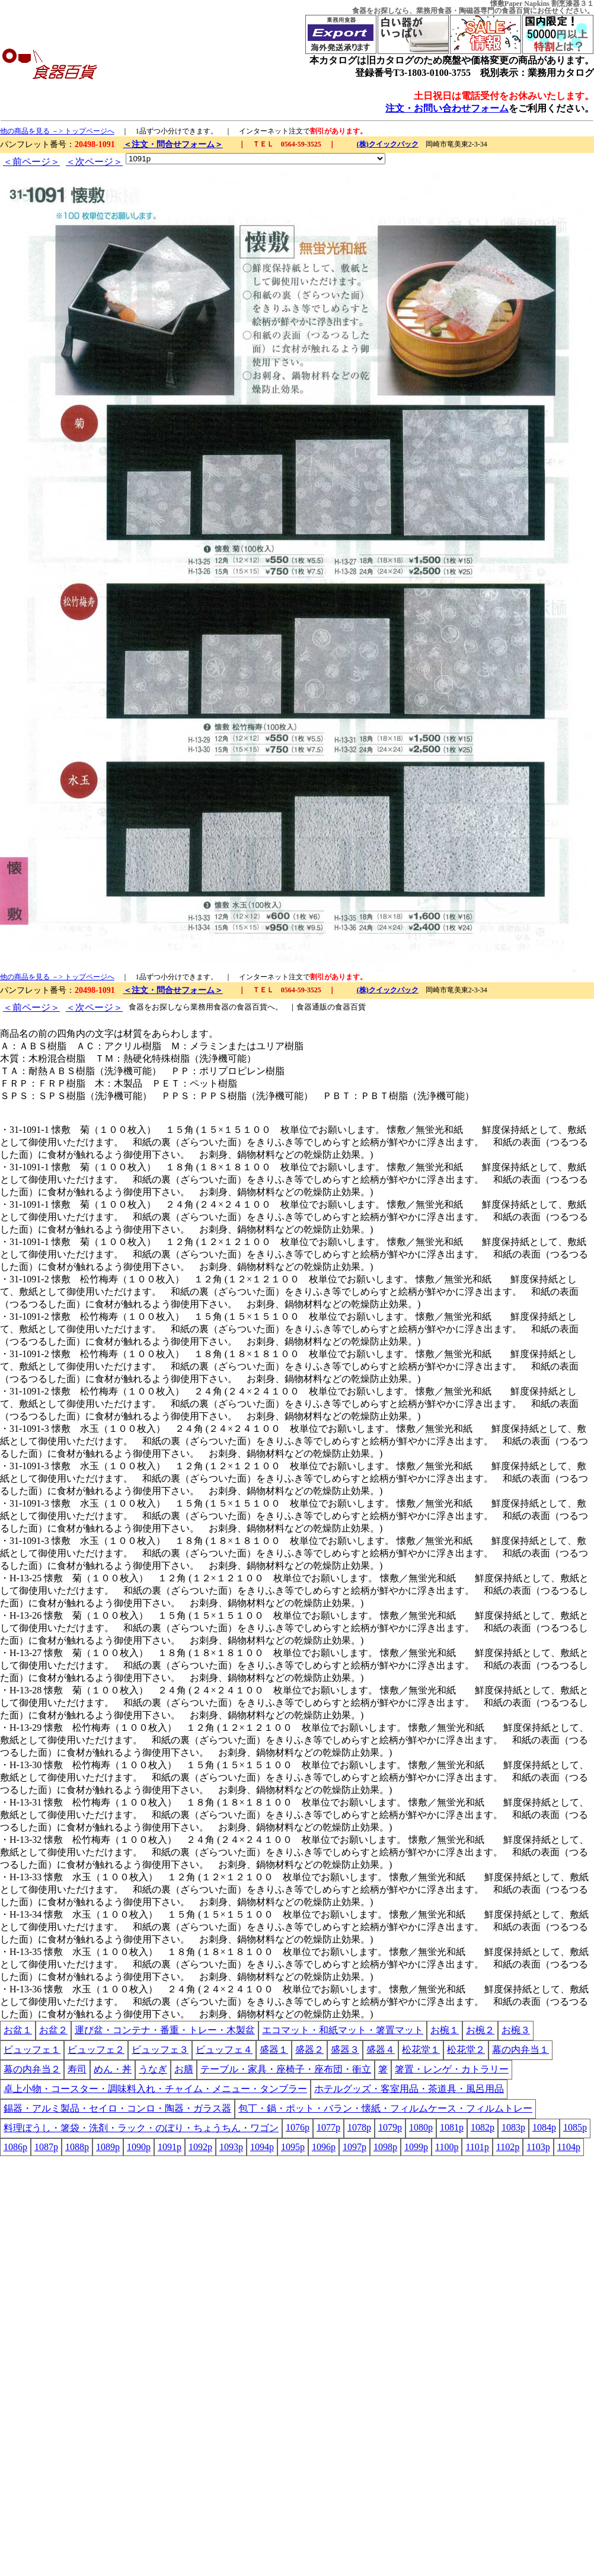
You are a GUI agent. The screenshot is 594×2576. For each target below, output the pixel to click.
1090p (139, 2147)
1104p (568, 2147)
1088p (77, 2147)
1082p (482, 2127)
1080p (421, 2127)
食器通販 (311, 1006)
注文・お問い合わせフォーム (447, 108)
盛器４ (380, 2050)
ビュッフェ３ (160, 2050)
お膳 (183, 2069)
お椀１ (444, 2030)
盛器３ (345, 2050)
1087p (46, 2147)
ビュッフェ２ (96, 2050)
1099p (416, 2147)
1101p (476, 2147)
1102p (507, 2147)
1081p (452, 2127)
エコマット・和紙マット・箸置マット (342, 2030)
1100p (446, 2147)
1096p (324, 2147)
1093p (231, 2147)
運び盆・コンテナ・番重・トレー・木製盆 (165, 2030)
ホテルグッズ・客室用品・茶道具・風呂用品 (409, 2089)
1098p (385, 2147)
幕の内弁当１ (520, 2050)
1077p (328, 2127)
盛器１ (274, 2050)
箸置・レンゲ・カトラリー (452, 2069)
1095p (293, 2147)
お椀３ (516, 2030)
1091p (169, 2147)
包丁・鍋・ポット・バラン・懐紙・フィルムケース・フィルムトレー (385, 2108)
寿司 (77, 2069)
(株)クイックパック (388, 144)
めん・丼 (113, 2069)
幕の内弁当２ (32, 2069)
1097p (354, 2147)
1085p (575, 2127)
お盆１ (18, 2030)
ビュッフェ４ (224, 2050)
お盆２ (53, 2030)
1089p (108, 2147)
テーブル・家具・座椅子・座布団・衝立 (285, 2069)
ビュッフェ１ (32, 2050)
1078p (359, 2127)
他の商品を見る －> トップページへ (57, 131)
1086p (15, 2147)
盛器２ (309, 2050)
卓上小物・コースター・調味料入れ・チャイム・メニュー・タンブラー (155, 2089)
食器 (359, 11)
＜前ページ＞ (31, 162)
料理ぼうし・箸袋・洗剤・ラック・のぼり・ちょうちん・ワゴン (141, 2128)
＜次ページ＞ (94, 162)
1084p (544, 2127)
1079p (390, 2127)
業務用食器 (434, 11)
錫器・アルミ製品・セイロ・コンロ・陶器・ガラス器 (117, 2108)
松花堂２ (466, 2050)
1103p (538, 2147)
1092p (200, 2147)
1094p (262, 2147)
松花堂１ (421, 2050)
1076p (297, 2127)
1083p (513, 2127)
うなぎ (153, 2069)
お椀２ (480, 2030)
